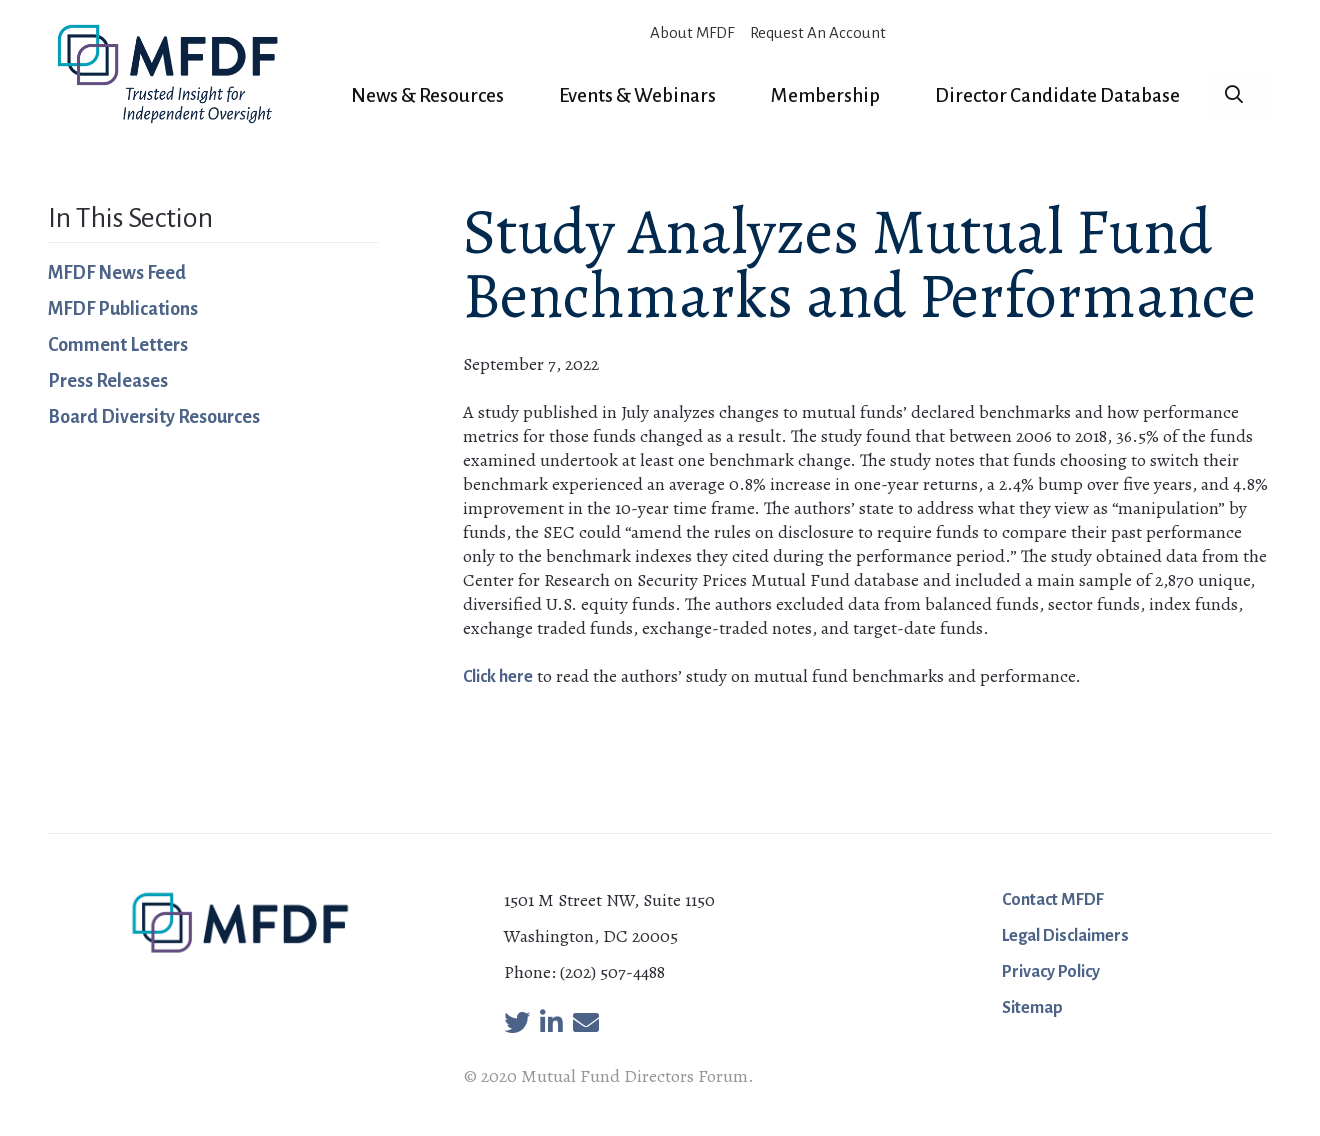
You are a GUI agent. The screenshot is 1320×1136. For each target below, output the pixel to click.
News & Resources (427, 95)
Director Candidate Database (1057, 95)
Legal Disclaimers (1065, 936)
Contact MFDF (1053, 900)
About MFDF (692, 32)
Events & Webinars (637, 95)
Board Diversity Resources (154, 417)
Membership (825, 95)
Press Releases (108, 381)
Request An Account (818, 32)
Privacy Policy (1051, 972)
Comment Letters (118, 345)
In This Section (130, 218)
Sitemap (1032, 1008)
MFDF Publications (123, 309)
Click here (498, 677)
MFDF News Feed (117, 273)
